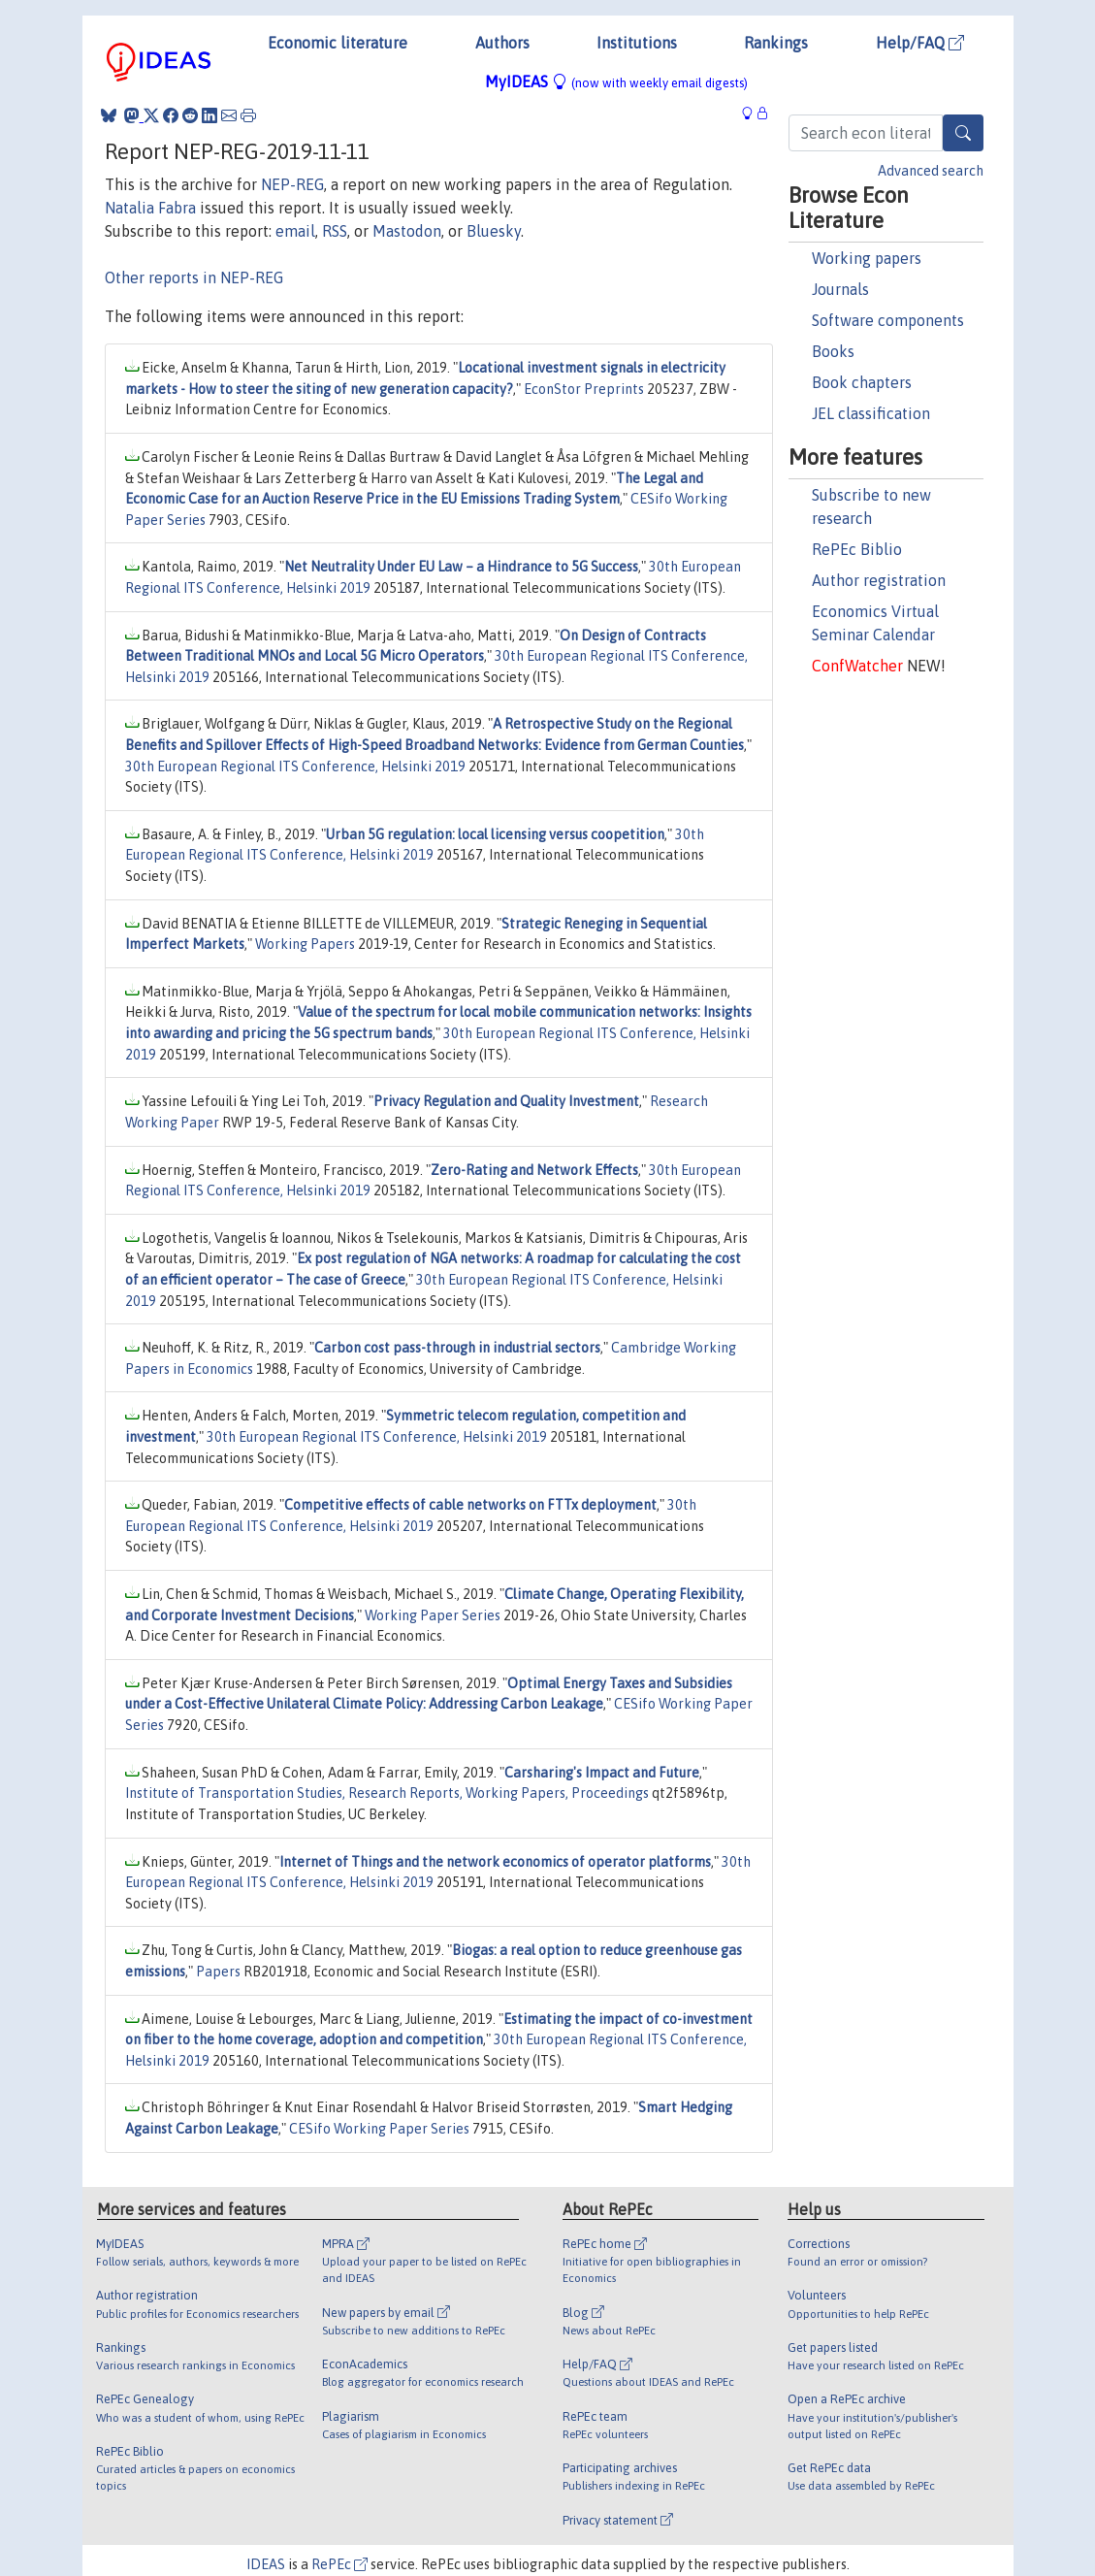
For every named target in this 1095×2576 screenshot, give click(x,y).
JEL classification (871, 413)
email (295, 231)
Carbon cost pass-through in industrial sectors (457, 1347)
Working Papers (305, 944)
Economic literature (337, 42)
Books (833, 351)
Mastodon (406, 231)
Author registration (879, 580)
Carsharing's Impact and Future (601, 1772)
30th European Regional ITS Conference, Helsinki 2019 (295, 766)
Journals (840, 289)
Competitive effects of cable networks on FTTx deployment (470, 1505)
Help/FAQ (920, 42)
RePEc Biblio (857, 549)
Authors (502, 42)
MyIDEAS (616, 81)
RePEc (339, 2564)
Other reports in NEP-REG (194, 277)
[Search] (963, 132)
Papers (218, 1971)
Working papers (866, 258)
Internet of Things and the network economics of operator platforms (495, 1862)
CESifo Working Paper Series (379, 2128)
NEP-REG (292, 184)
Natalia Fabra (150, 207)
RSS (334, 231)
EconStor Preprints (584, 389)
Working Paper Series (432, 1615)
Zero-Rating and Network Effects (534, 1170)
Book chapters (862, 382)
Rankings (776, 42)
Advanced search (930, 171)
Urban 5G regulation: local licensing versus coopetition (495, 834)
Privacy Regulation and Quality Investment (506, 1101)
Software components (888, 320)
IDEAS (265, 2564)
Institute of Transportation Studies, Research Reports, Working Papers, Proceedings (387, 1793)
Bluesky (494, 231)
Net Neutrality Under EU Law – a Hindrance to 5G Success (461, 566)
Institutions (636, 42)
